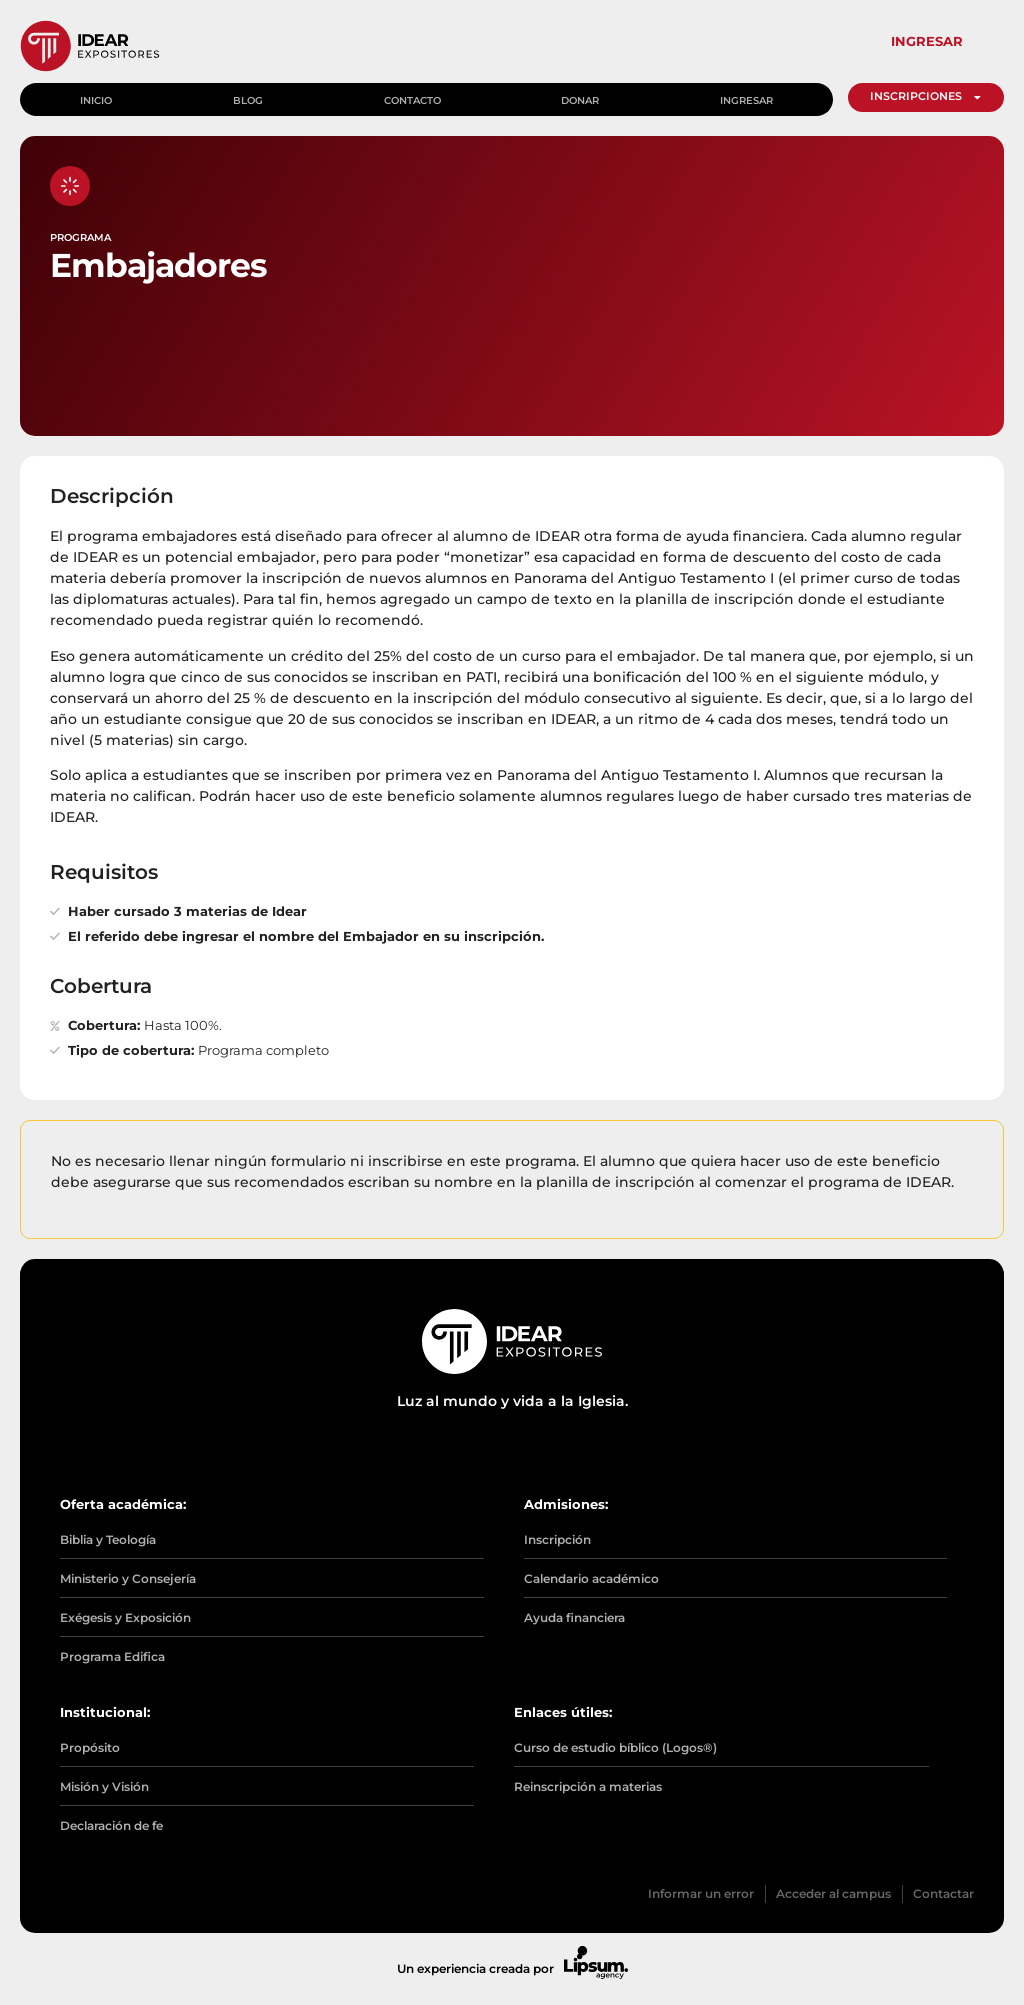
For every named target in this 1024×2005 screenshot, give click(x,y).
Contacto (413, 97)
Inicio (96, 97)
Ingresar (748, 97)
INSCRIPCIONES (927, 97)
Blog (248, 97)
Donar (582, 97)
